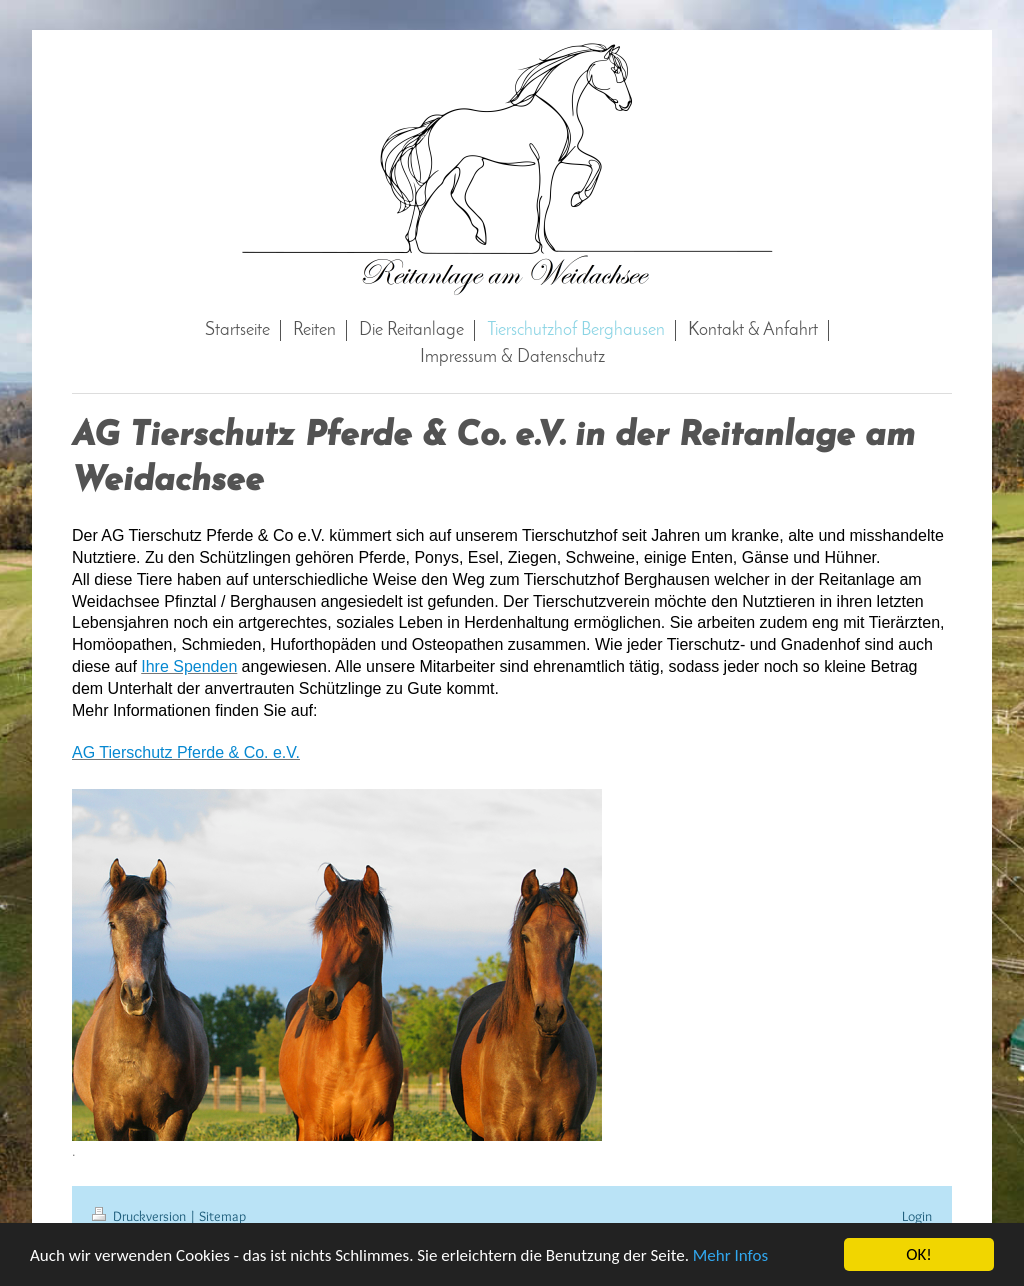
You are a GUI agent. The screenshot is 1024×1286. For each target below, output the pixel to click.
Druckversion (140, 1216)
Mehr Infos (730, 1256)
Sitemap (222, 1216)
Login (917, 1216)
